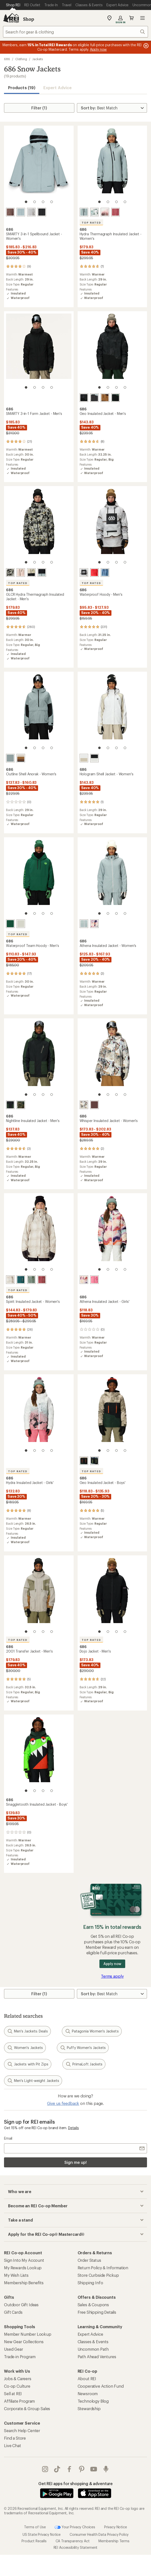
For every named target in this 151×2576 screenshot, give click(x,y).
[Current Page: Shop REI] (13, 5)
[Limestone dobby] (31, 212)
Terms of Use (35, 2517)
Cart (131, 18)
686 (7, 59)
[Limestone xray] (84, 1105)
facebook (69, 2469)
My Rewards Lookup (23, 2267)
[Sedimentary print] (94, 923)
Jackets (37, 59)
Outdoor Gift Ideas (21, 2304)
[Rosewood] (115, 212)
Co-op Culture (17, 2386)
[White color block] (84, 758)
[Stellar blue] (105, 572)
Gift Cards (13, 2312)
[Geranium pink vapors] (94, 1279)
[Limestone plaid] (10, 1279)
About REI (87, 2378)
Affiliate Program (19, 2401)
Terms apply (112, 1976)
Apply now (112, 1964)
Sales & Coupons (93, 2304)
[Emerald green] (10, 923)
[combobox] (75, 31)
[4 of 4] (51, 202)
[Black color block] (94, 758)
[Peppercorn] (94, 1105)
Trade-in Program (19, 2356)
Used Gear (13, 2349)
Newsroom (88, 2393)
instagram (45, 2469)
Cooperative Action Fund (101, 2386)
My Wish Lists (16, 2275)
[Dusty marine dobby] (21, 212)
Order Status (89, 2260)
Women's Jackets (25, 2048)
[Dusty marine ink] (94, 212)
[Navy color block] (10, 1105)
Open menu (142, 18)
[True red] (94, 572)
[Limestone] (21, 923)
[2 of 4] (34, 202)
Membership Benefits (24, 2282)
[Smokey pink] (21, 572)
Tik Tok (57, 2469)
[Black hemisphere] (84, 397)
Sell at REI (13, 2393)
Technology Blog (93, 2401)
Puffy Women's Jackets (83, 2048)
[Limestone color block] (31, 572)
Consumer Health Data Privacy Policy (99, 2524)
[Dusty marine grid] (10, 758)
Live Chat (12, 2445)
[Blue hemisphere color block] (94, 1460)
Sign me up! (75, 2162)
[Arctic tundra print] (10, 572)
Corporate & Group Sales (27, 2408)
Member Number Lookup (27, 2334)
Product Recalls (34, 2531)
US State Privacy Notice (42, 2524)
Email (8, 2138)
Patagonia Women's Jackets (92, 2031)
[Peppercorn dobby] (10, 212)
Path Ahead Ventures (97, 2356)
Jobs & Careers (17, 2378)
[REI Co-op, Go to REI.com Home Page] (11, 18)
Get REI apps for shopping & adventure (75, 2483)
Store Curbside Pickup (98, 2275)
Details (73, 2128)
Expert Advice (57, 87)
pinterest (82, 2469)
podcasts (106, 2469)
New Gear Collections (24, 2341)
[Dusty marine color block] (94, 397)
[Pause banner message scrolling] (145, 46)
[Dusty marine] (84, 212)
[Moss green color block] (115, 397)
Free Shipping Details (97, 2312)
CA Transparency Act (73, 2531)
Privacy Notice (115, 2517)
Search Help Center (22, 2430)
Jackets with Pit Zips (27, 2064)
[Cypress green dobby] (31, 1279)
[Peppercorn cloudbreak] (105, 212)
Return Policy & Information (103, 2267)
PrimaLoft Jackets (83, 2064)
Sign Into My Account (24, 2260)
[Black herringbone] (42, 212)
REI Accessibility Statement (76, 2537)
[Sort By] (112, 108)
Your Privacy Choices (75, 2517)
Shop (28, 19)
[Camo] (21, 1105)
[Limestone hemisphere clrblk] (84, 1460)
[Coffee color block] (105, 397)
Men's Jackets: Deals (27, 2031)
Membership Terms (113, 2531)
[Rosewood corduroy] (42, 1279)
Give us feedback (63, 2103)
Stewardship (89, 2408)
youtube (94, 2469)
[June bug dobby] (21, 1279)
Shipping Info (90, 2282)
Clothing (21, 59)
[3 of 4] (43, 202)
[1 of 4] (26, 202)
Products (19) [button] (21, 87)
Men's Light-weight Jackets (33, 2081)
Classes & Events (93, 2341)
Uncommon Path (93, 2349)
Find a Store (15, 2438)
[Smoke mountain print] (84, 572)
